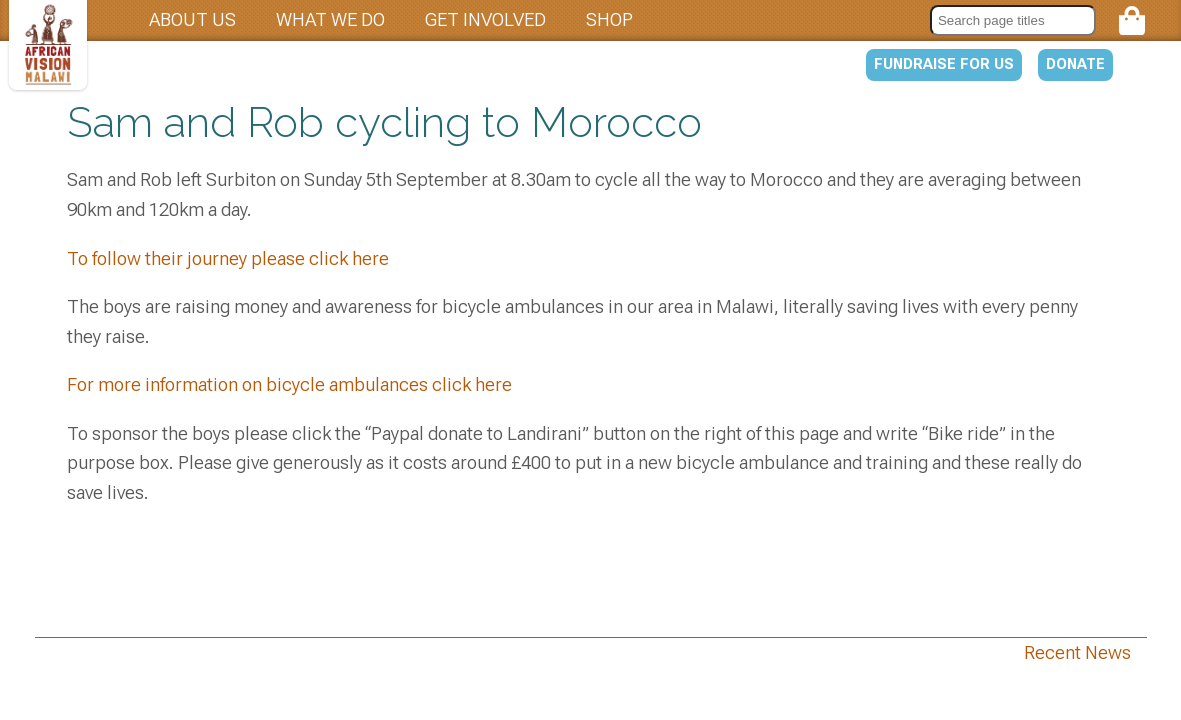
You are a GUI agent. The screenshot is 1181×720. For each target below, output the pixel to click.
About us (192, 19)
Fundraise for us (944, 64)
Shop (609, 19)
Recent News (1077, 652)
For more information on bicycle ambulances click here (289, 384)
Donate (1075, 64)
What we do (330, 19)
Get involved (485, 19)
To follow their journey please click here (228, 258)
